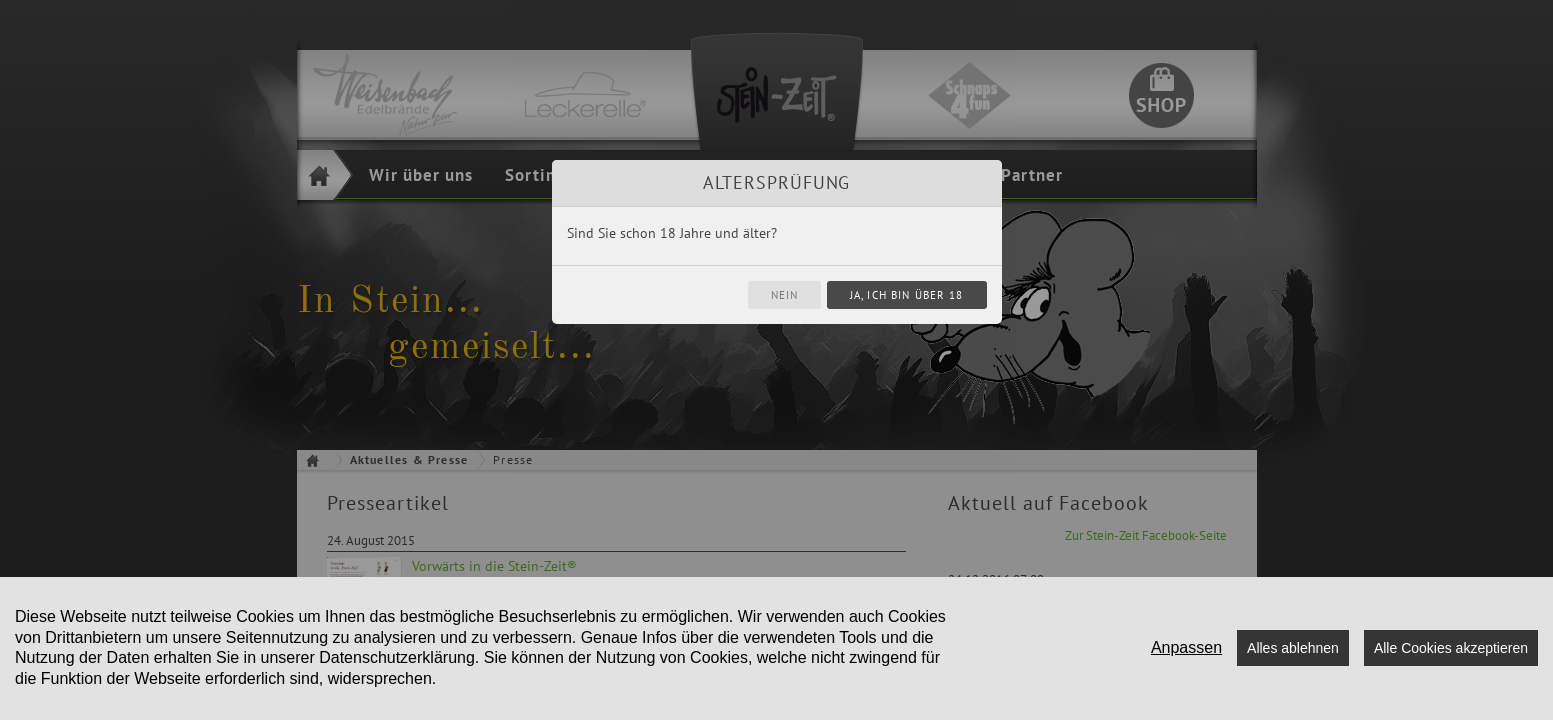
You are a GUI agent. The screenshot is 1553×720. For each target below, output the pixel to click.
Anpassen (1186, 647)
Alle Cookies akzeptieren (1451, 648)
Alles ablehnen (1293, 648)
